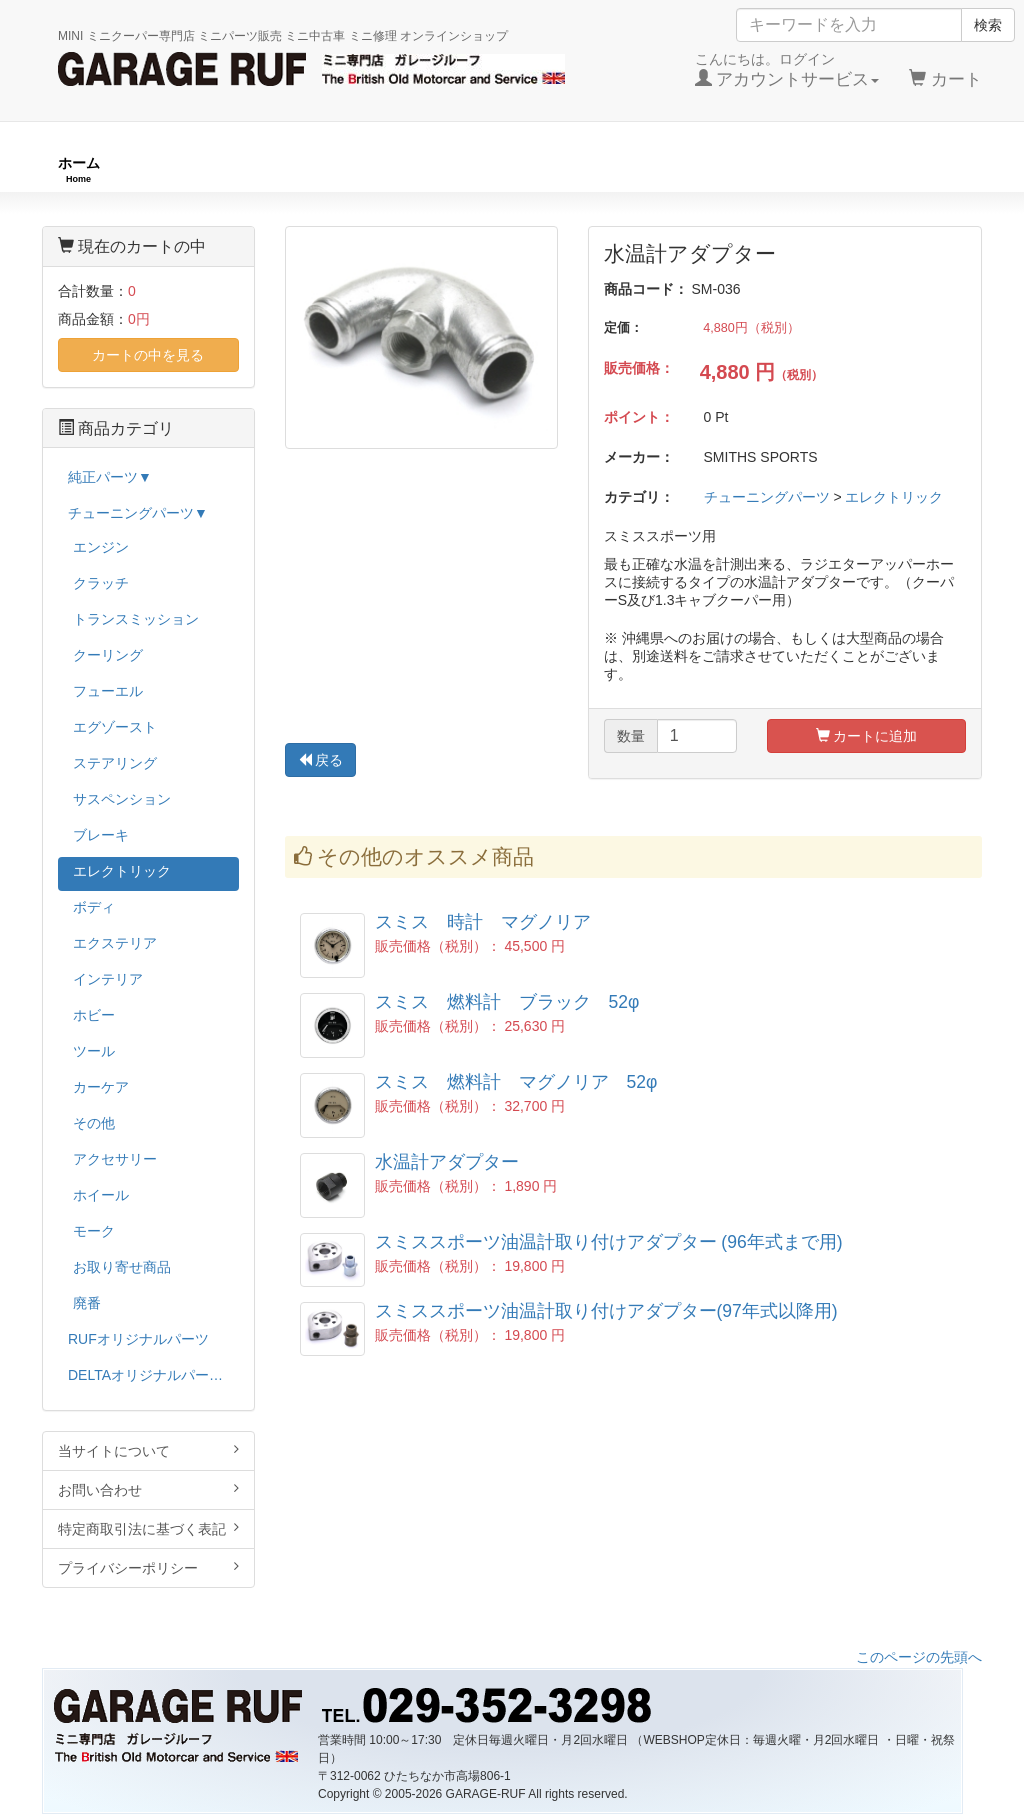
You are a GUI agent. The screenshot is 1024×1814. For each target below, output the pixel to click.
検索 (988, 25)
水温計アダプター (447, 1162)
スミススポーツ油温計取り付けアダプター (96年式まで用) (609, 1242)
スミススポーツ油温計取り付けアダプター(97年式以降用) (606, 1311)
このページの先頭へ (919, 1657)
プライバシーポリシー (148, 1567)
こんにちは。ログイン (787, 70)
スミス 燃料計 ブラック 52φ (507, 1002)
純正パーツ (732, 169)
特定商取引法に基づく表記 (148, 1528)
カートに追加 (867, 736)
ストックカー (924, 169)
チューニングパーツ (519, 169)
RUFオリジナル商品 (278, 169)
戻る (321, 760)
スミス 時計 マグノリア (483, 922)
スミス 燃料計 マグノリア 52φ (516, 1082)
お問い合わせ (148, 1489)
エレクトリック (894, 497)
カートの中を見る (148, 355)
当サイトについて (148, 1450)
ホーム (79, 169)
